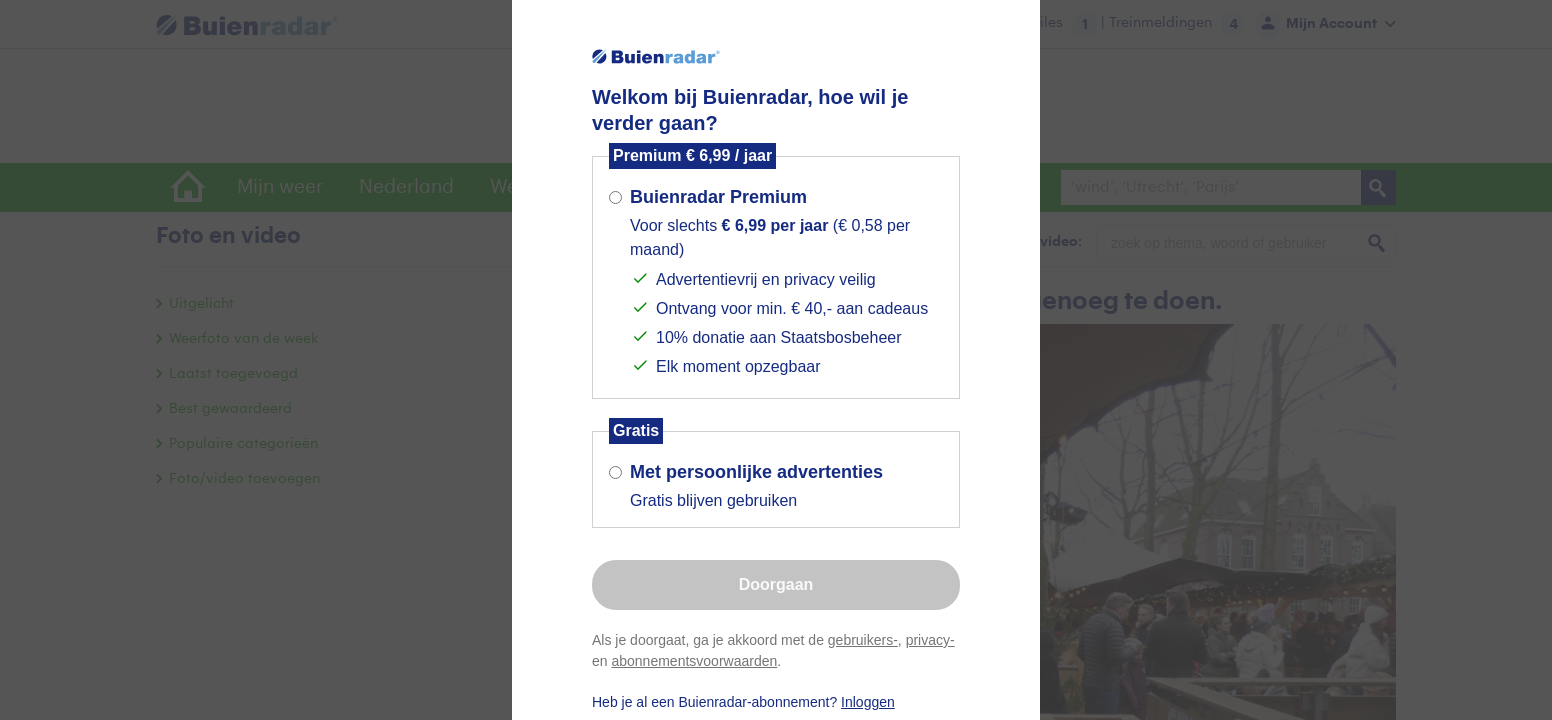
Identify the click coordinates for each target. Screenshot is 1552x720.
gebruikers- (863, 640)
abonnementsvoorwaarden (694, 661)
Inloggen (868, 702)
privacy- (930, 640)
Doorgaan (776, 584)
